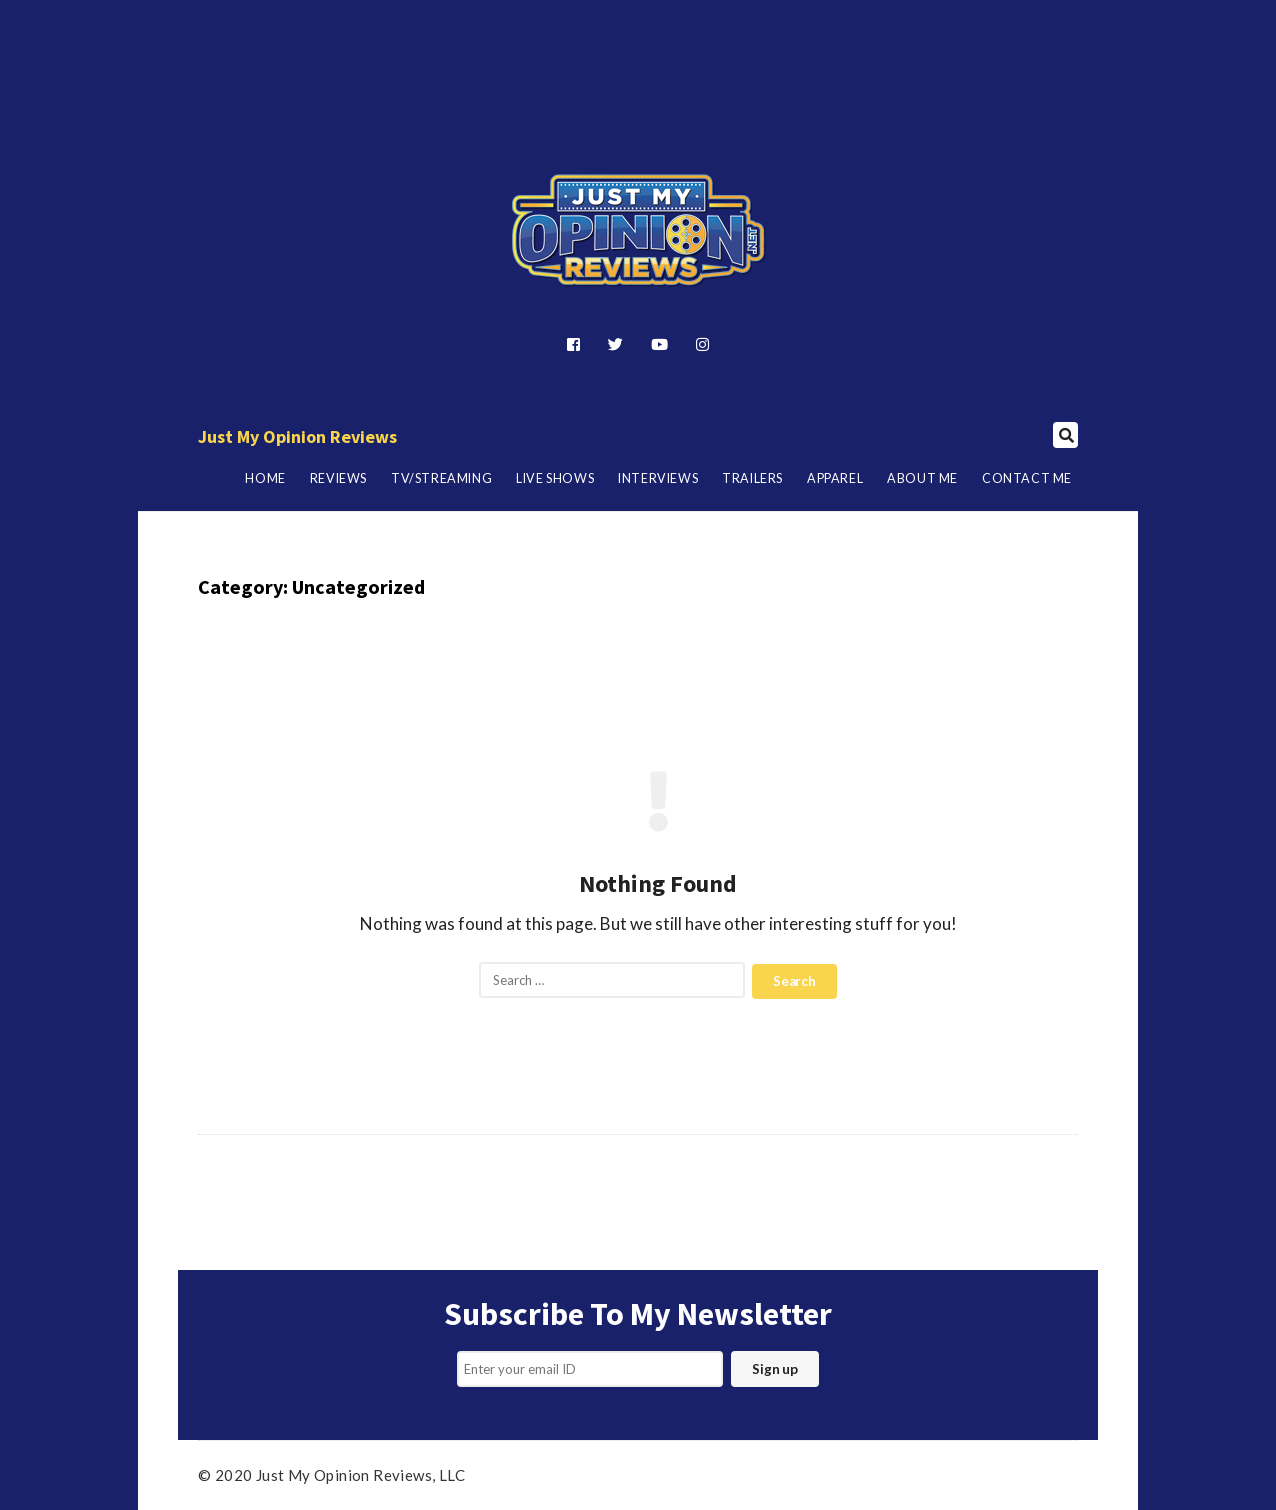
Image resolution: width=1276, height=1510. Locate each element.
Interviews (658, 478)
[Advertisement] (638, 53)
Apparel (835, 478)
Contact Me (1027, 478)
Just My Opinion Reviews (297, 436)
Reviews (338, 478)
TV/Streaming (441, 478)
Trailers (752, 478)
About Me (922, 478)
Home (265, 478)
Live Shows (555, 478)
